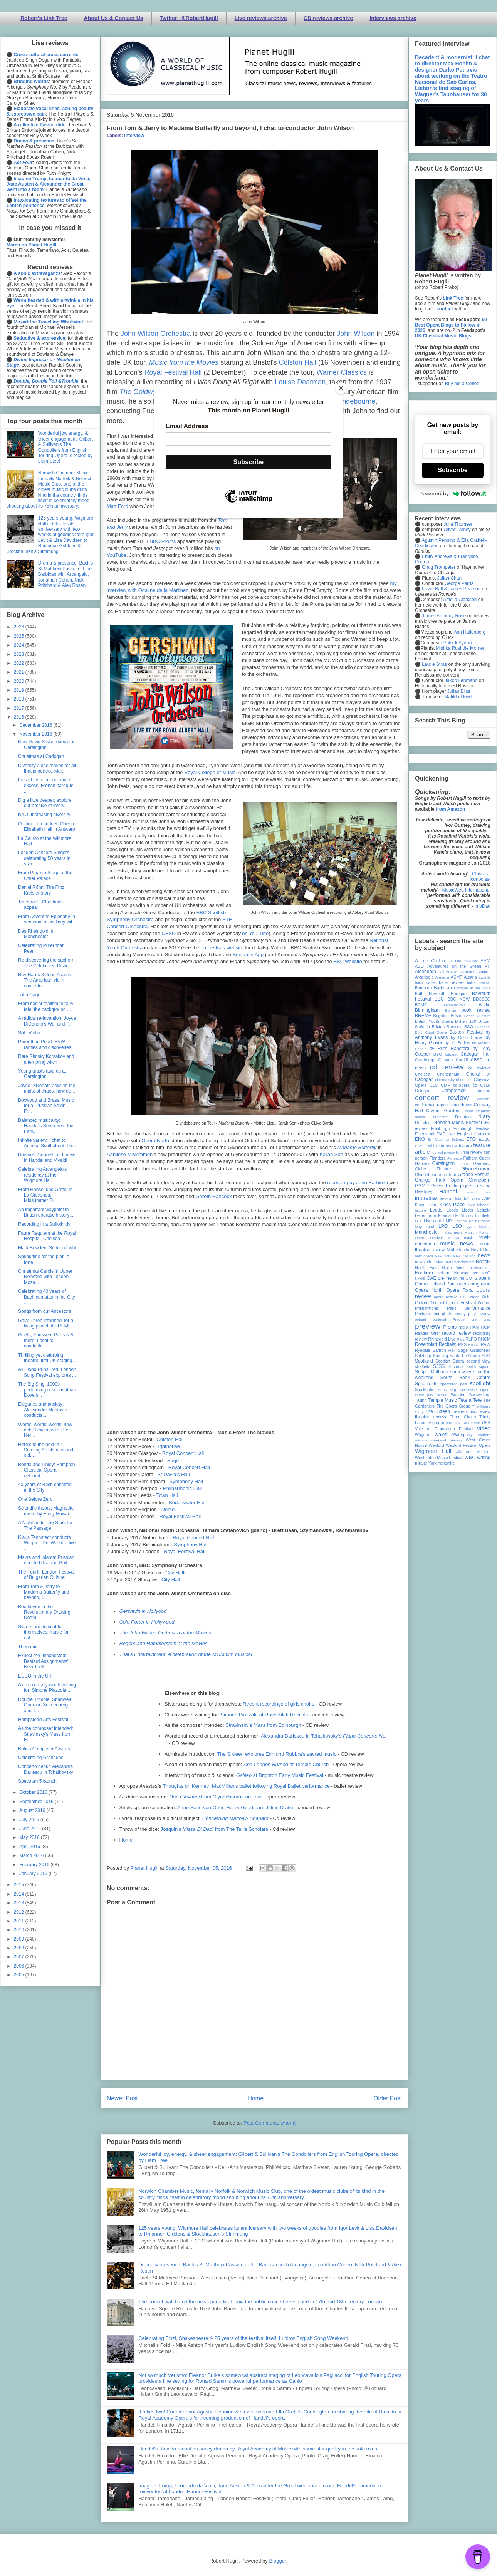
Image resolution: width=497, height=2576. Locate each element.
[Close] (341, 388)
